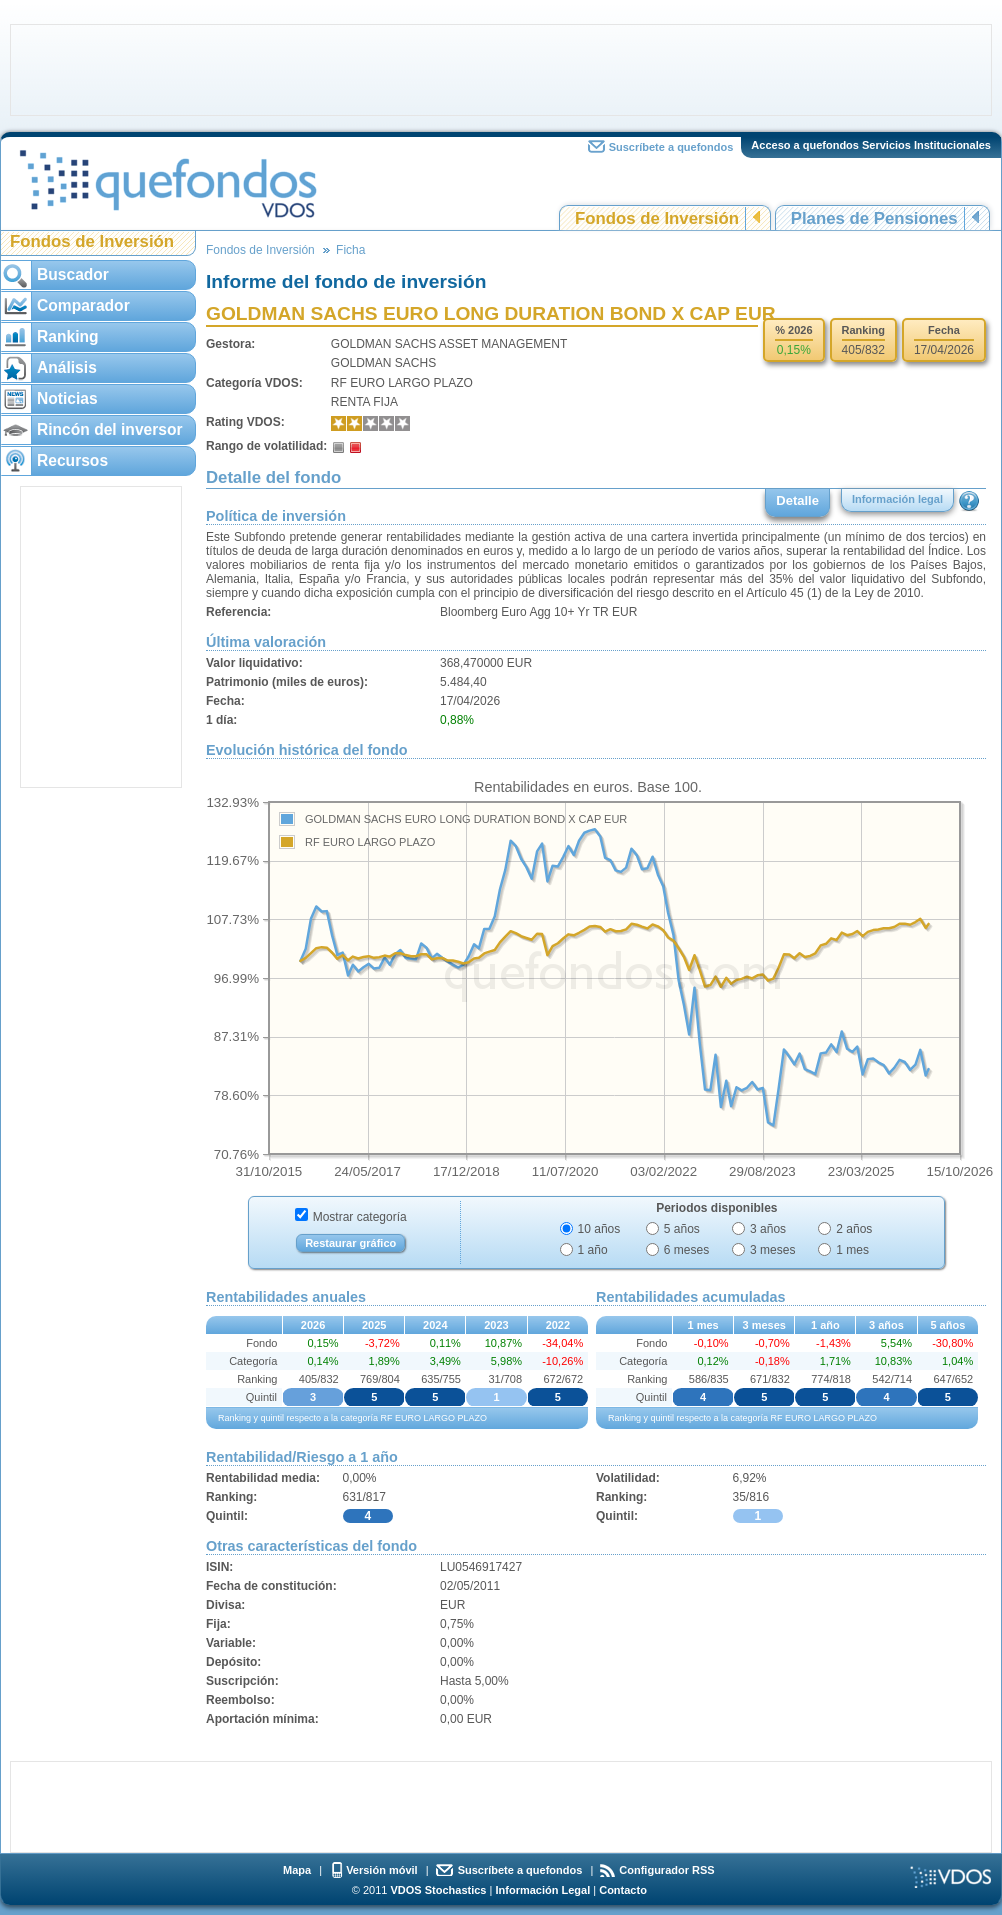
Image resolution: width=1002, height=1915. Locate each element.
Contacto (623, 1890)
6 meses (686, 1250)
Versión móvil (382, 1870)
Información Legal (542, 1890)
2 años (854, 1229)
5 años (682, 1229)
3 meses (772, 1250)
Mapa (297, 1870)
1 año (593, 1250)
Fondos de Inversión (657, 218)
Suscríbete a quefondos (671, 147)
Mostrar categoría (360, 1217)
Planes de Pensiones (874, 218)
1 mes (852, 1250)
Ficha (350, 250)
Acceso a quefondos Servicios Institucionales (871, 145)
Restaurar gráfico (350, 1243)
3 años (768, 1229)
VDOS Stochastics (439, 1890)
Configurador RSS (666, 1870)
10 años (599, 1229)
